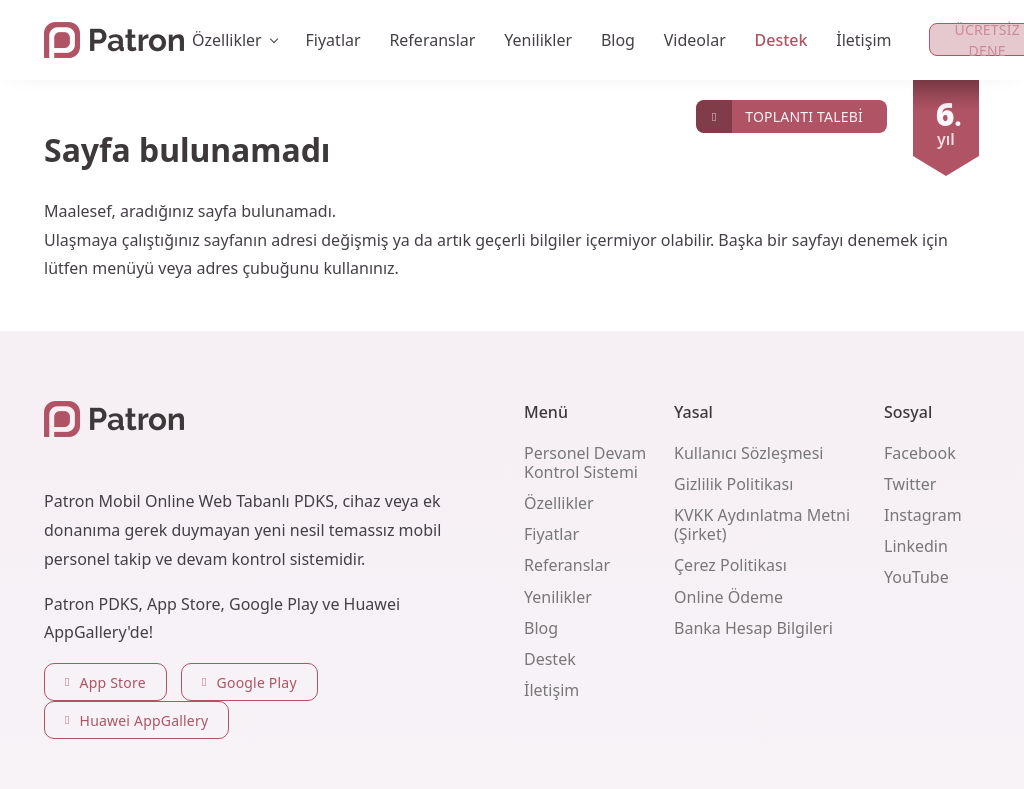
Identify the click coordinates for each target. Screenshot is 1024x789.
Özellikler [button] (227, 40)
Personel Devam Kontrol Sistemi (585, 462)
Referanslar (432, 40)
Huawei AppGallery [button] (136, 720)
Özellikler (559, 503)
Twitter (910, 484)
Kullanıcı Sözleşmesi (748, 453)
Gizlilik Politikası (733, 484)
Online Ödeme (728, 597)
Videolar (695, 40)
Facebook (920, 453)
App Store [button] (105, 682)
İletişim (863, 40)
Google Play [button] (249, 682)
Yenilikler (538, 40)
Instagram (923, 515)
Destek (781, 40)
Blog (618, 40)
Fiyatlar (333, 40)
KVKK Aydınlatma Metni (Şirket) (762, 524)
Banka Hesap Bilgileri (753, 628)
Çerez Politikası (730, 565)
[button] (791, 116)
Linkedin (916, 546)
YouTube (916, 577)
